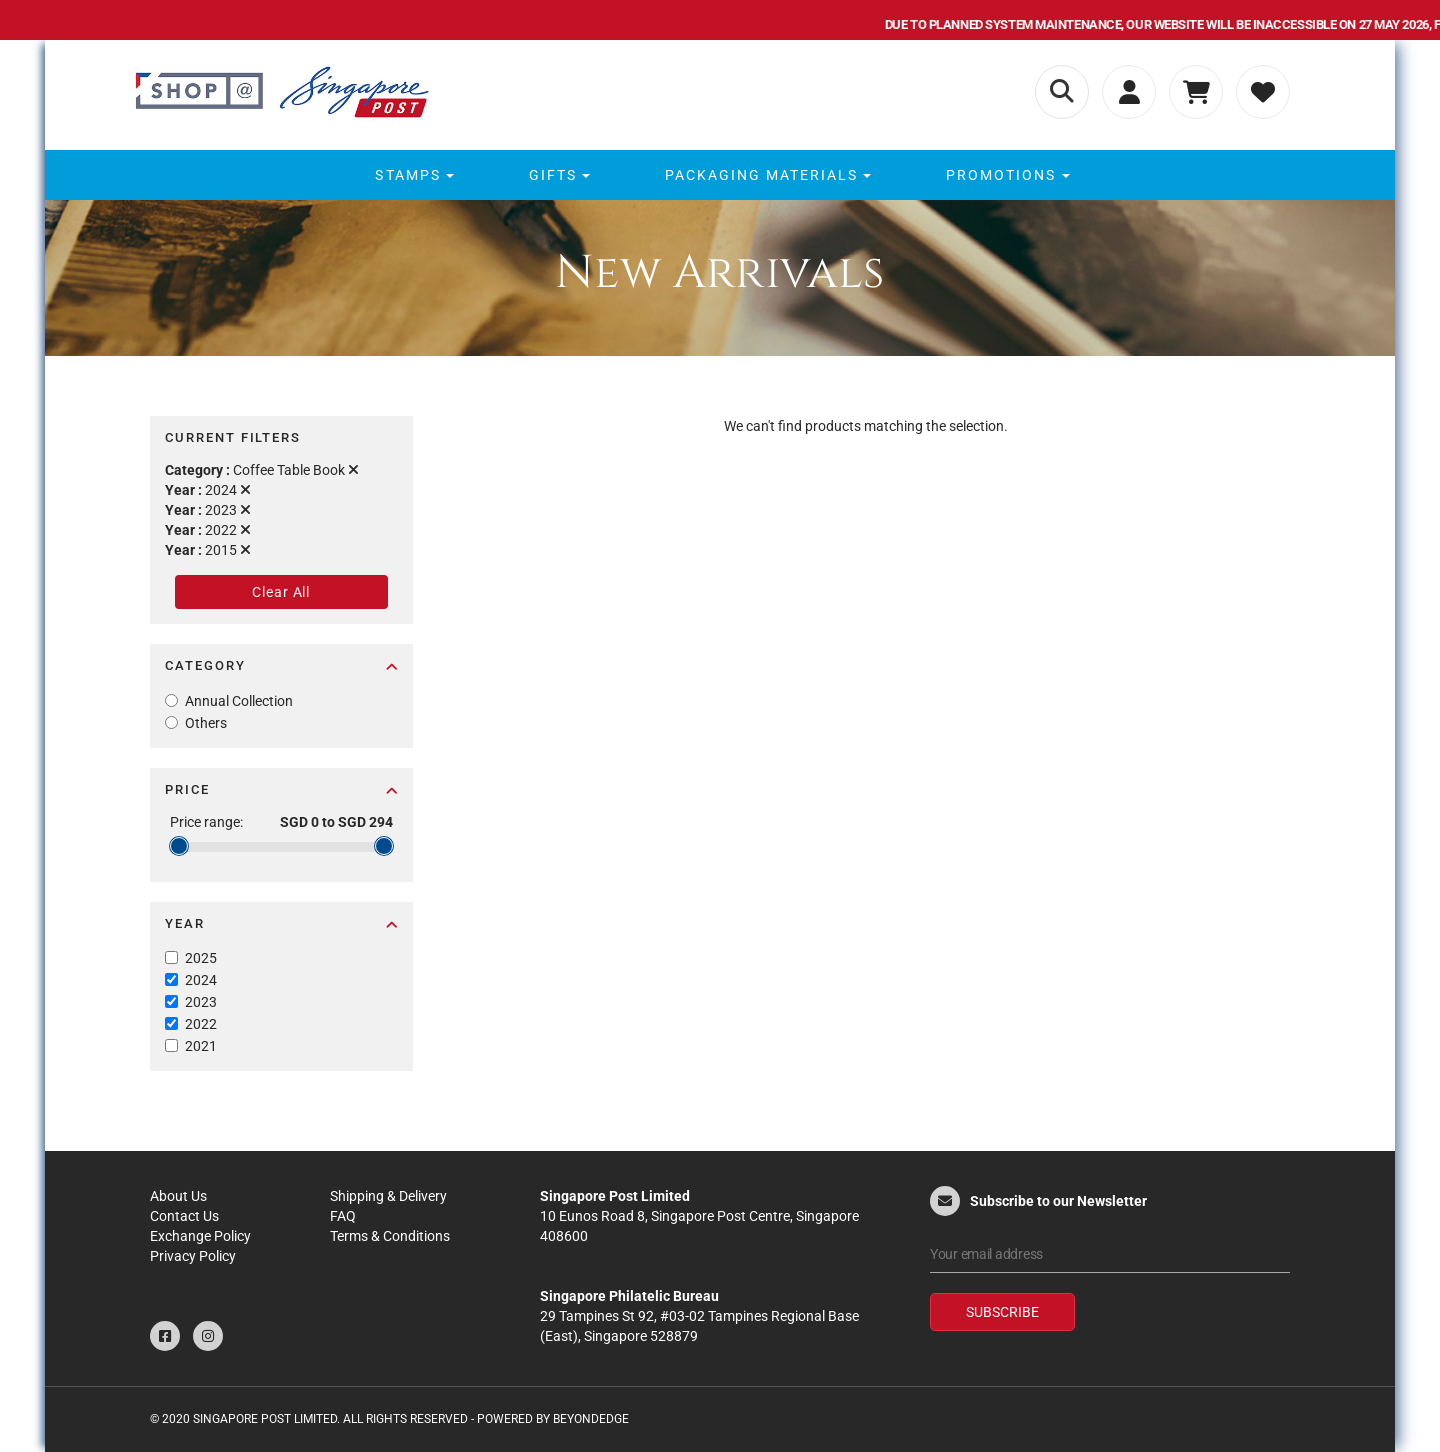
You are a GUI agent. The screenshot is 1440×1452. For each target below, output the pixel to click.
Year (281, 923)
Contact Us (184, 1216)
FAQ (343, 1216)
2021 (201, 1046)
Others (206, 723)
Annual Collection (239, 701)
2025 (201, 958)
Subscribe (1002, 1312)
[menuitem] (411, 175)
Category (281, 665)
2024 (201, 980)
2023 (201, 1002)
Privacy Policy (193, 1256)
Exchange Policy (200, 1236)
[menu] (719, 175)
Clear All (281, 592)
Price (281, 789)
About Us (178, 1196)
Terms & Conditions (390, 1236)
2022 (201, 1024)
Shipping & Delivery (388, 1196)
